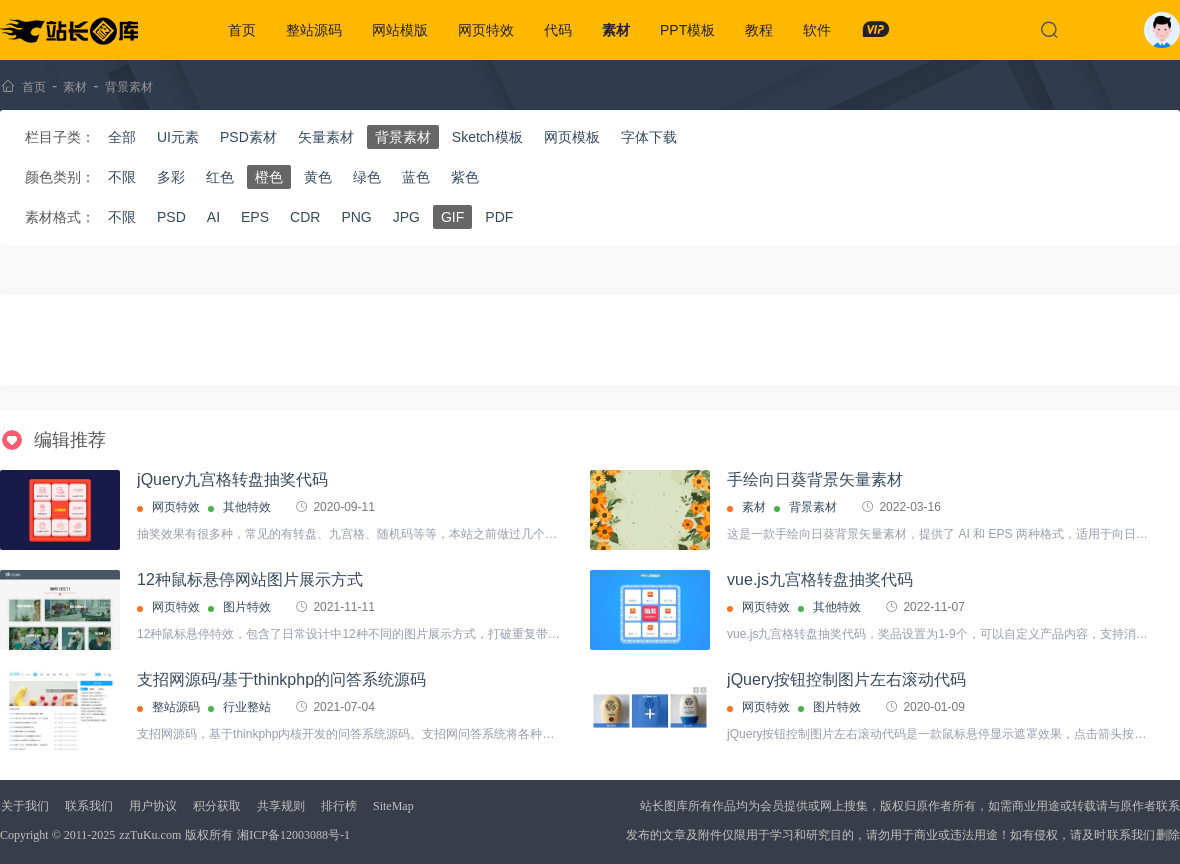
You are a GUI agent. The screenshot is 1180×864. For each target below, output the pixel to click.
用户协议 (153, 806)
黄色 (318, 177)
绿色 (367, 177)
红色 (220, 177)
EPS (255, 217)
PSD (171, 217)
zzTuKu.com (150, 835)
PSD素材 (248, 137)
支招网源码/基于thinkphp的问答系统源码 (281, 679)
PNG (356, 217)
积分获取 (217, 806)
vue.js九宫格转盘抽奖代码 (820, 579)
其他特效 (247, 507)
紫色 (465, 177)
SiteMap (393, 806)
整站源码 (314, 30)
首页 (242, 30)
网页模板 (572, 137)
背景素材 (129, 87)
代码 (558, 30)
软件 (817, 30)
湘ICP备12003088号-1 (293, 835)
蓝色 (416, 177)
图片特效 (247, 607)
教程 (759, 30)
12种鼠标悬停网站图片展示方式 (250, 579)
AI (213, 217)
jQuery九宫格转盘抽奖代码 (232, 479)
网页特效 (486, 30)
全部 (122, 137)
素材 (616, 30)
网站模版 (400, 30)
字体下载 (649, 137)
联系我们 (89, 806)
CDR (305, 217)
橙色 (269, 177)
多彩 (171, 177)
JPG (406, 217)
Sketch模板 (487, 137)
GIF (452, 217)
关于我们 (25, 806)
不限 (122, 177)
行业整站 (247, 707)
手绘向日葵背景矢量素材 (815, 479)
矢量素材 (326, 137)
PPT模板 (687, 30)
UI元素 (178, 137)
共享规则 (281, 806)
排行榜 (339, 806)
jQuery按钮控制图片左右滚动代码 (846, 679)
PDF (499, 217)
